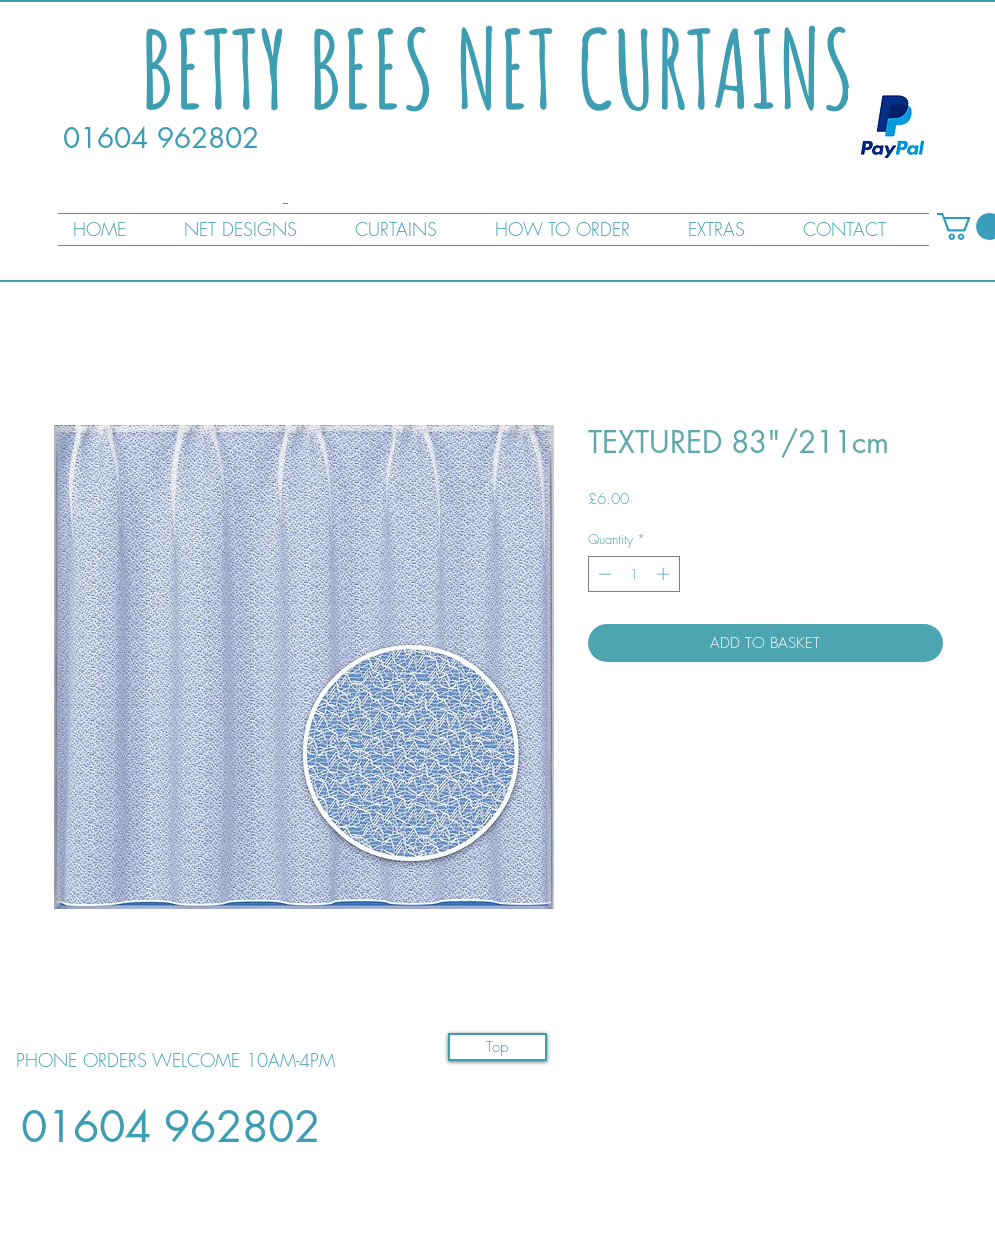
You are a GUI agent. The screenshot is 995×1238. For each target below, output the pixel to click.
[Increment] (665, 574)
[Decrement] (603, 574)
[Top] (497, 1047)
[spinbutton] (633, 574)
